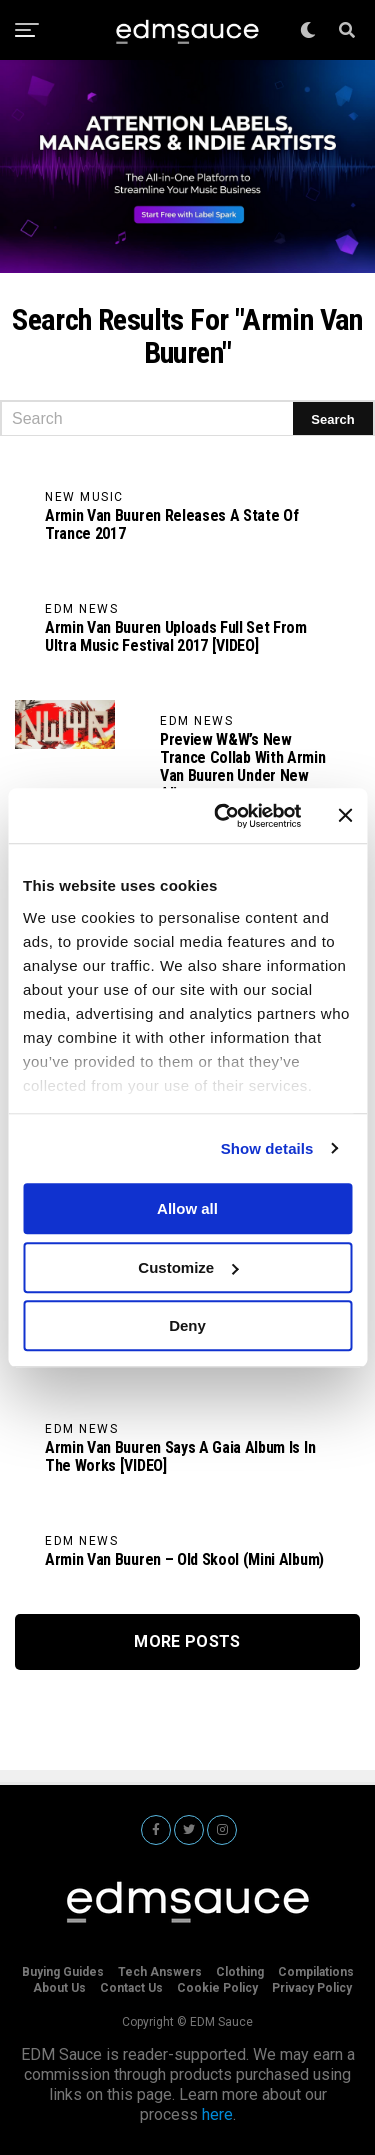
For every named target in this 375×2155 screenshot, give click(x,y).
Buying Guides (63, 1972)
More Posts (187, 1641)
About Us (59, 1988)
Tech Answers (160, 1972)
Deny (187, 1325)
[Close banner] (345, 816)
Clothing (240, 1972)
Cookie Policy (217, 1988)
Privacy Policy (312, 1988)
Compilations (316, 1972)
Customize (188, 1267)
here (217, 2114)
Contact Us (131, 1988)
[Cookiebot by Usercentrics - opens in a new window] (223, 816)
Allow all (187, 1208)
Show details (267, 1148)
